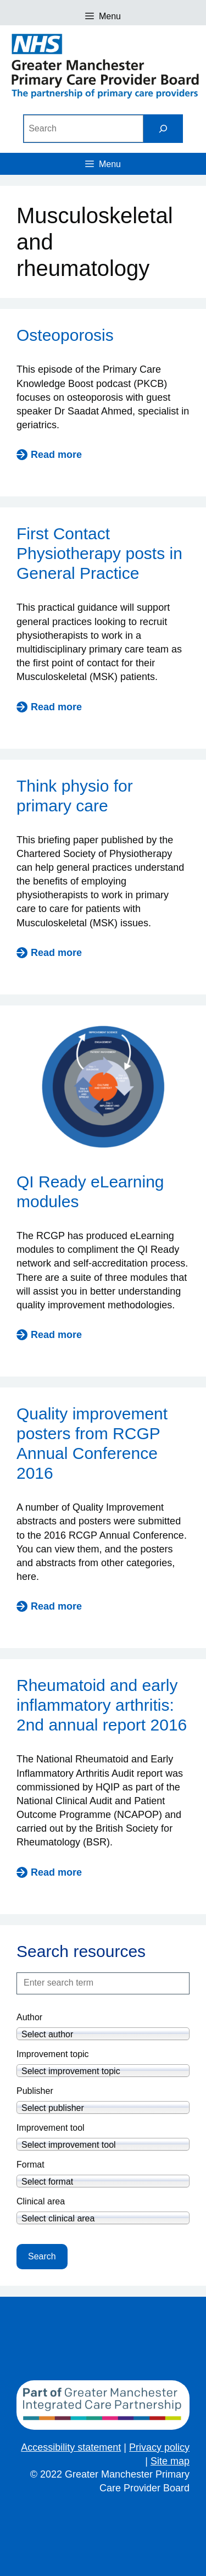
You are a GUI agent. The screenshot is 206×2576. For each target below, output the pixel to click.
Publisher (34, 2091)
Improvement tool (50, 2127)
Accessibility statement (71, 2447)
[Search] (162, 128)
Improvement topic (52, 2054)
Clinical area (40, 2201)
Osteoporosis (65, 335)
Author (29, 2017)
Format (30, 2164)
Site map (170, 2461)
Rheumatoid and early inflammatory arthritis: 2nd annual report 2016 (101, 1705)
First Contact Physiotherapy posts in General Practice (99, 553)
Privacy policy (159, 2447)
